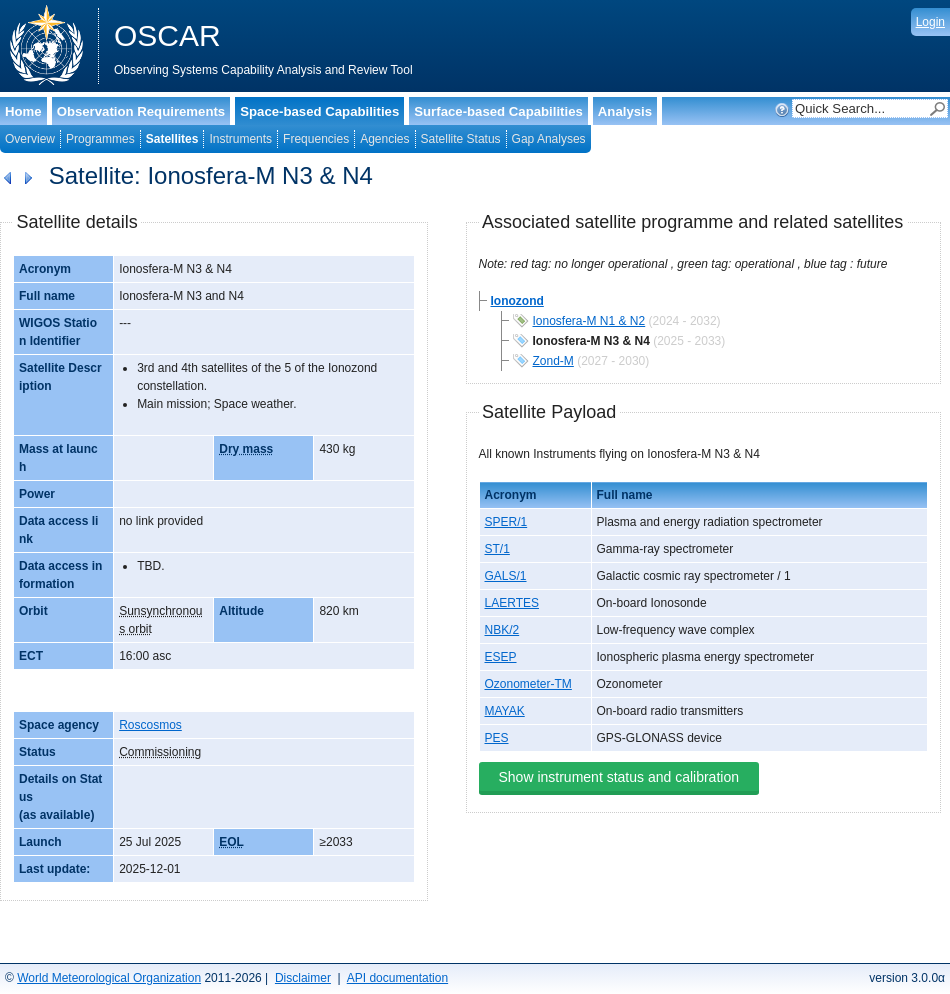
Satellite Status (461, 139)
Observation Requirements (141, 111)
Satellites (172, 139)
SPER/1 (506, 522)
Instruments (240, 139)
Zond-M (553, 361)
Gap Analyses (549, 139)
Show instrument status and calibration (619, 777)
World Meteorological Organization (109, 978)
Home (23, 111)
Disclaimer (303, 978)
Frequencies (316, 139)
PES (497, 738)
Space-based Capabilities (319, 111)
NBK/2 (502, 630)
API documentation (397, 978)
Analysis (625, 111)
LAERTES (512, 603)
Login (930, 22)
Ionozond (517, 301)
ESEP (501, 657)
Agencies (384, 139)
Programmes (100, 139)
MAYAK (505, 711)
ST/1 (497, 549)
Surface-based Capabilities (498, 111)
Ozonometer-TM (528, 684)
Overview (30, 139)
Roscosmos (150, 725)
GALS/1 (506, 576)
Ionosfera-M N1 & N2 (589, 321)
